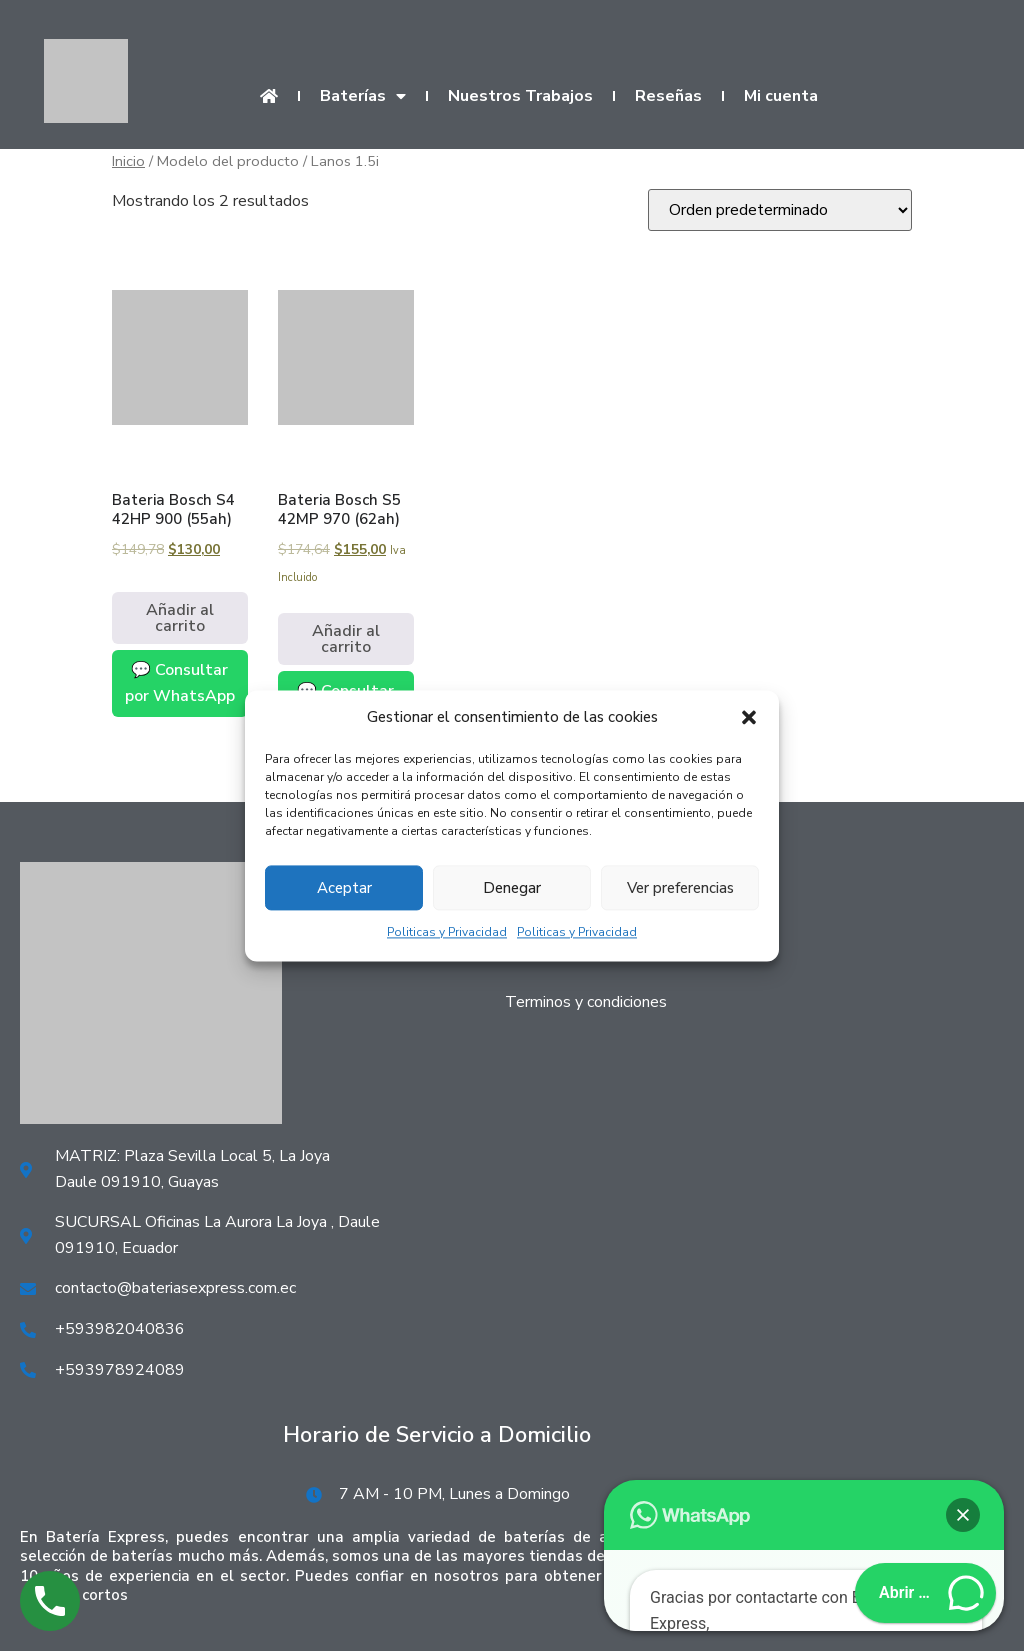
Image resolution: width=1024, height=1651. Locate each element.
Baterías (363, 96)
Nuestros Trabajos (520, 96)
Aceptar (344, 888)
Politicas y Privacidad (447, 933)
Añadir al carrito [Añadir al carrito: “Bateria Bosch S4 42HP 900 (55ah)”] (180, 618)
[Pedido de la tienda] (780, 210)
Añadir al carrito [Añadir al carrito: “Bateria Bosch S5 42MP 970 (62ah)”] (346, 639)
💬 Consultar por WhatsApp (180, 683)
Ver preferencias (680, 888)
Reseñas (668, 96)
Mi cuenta (781, 96)
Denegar (512, 888)
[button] (749, 718)
